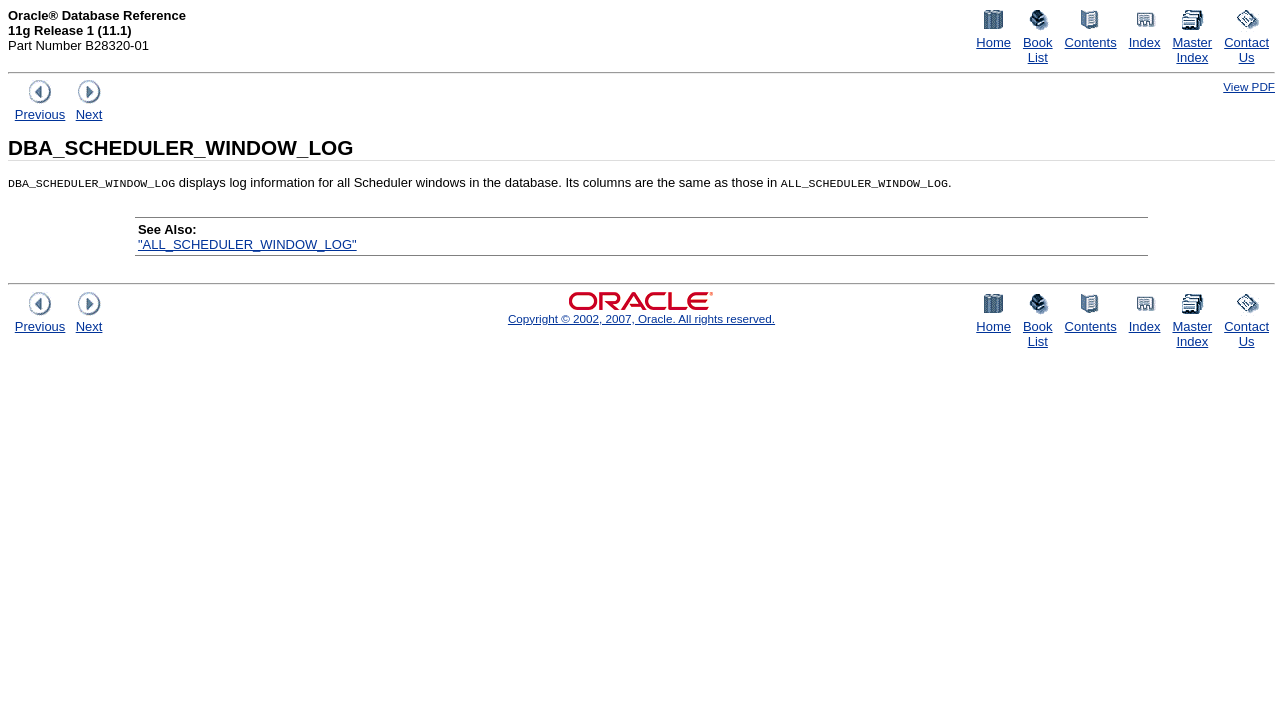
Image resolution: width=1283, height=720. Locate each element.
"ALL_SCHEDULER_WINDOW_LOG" (247, 244)
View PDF (1249, 86)
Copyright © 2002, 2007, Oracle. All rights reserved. (641, 318)
